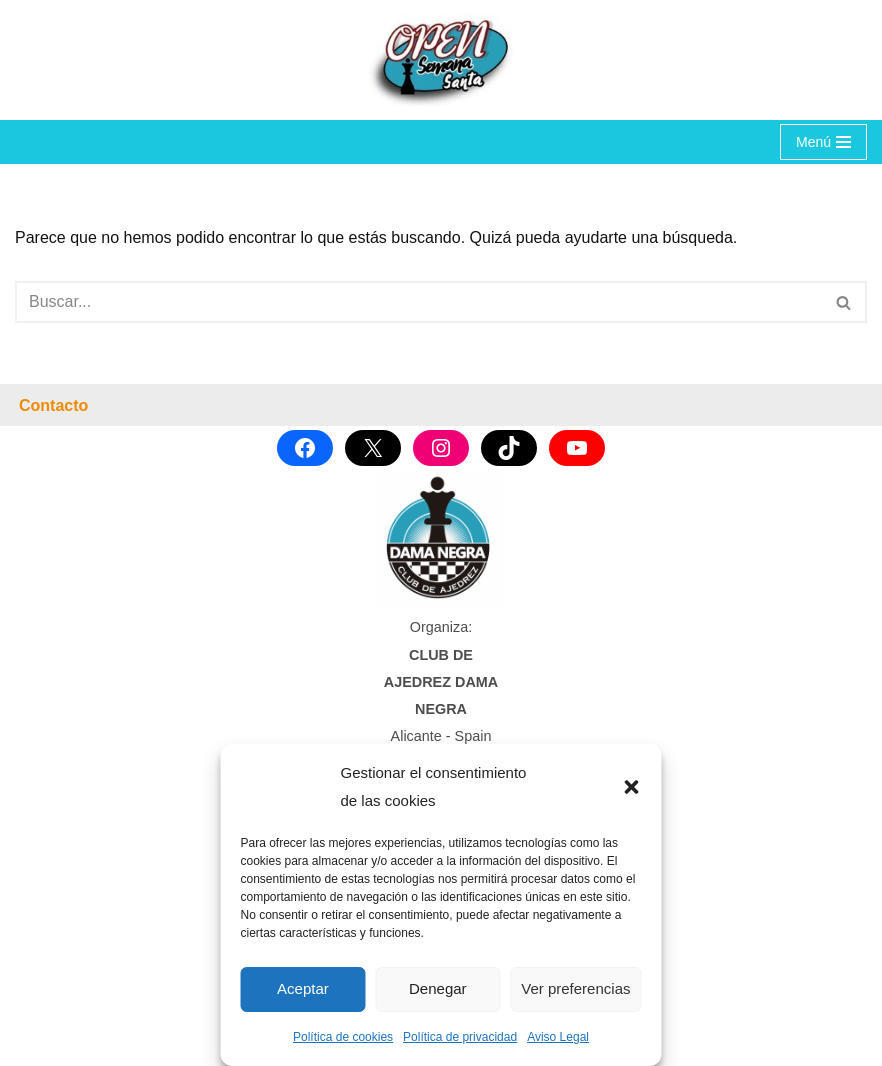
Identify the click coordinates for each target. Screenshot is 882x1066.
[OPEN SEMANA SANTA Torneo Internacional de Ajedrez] (441, 60)
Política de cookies (343, 1037)
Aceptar (303, 988)
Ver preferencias (575, 988)
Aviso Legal (558, 1037)
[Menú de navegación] (823, 142)
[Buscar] (418, 302)
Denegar (438, 988)
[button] (632, 787)
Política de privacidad (460, 1037)
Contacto (53, 405)
